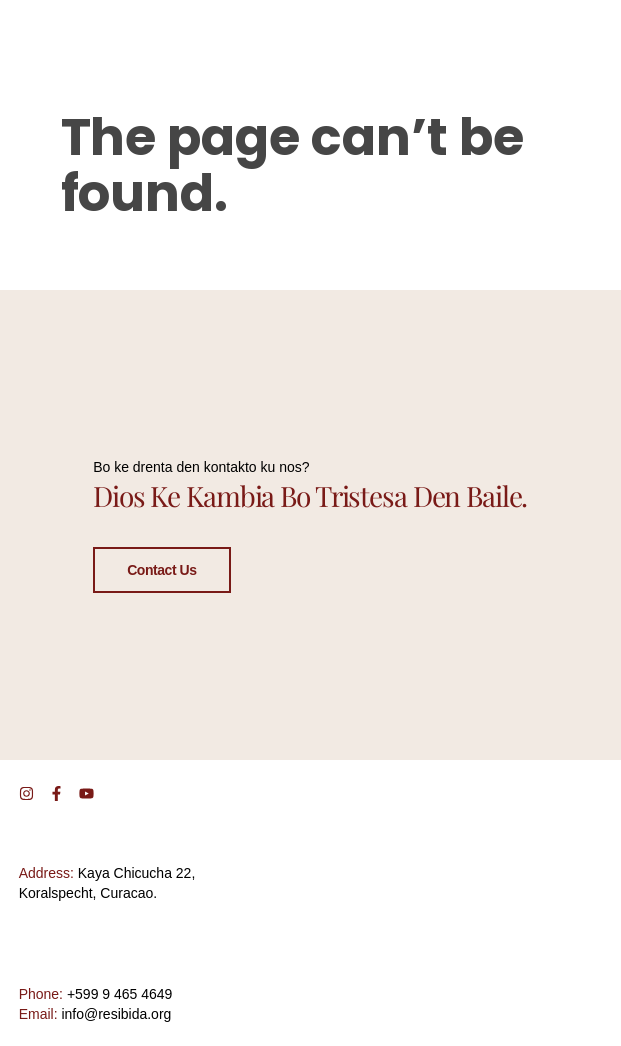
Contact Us (161, 569)
